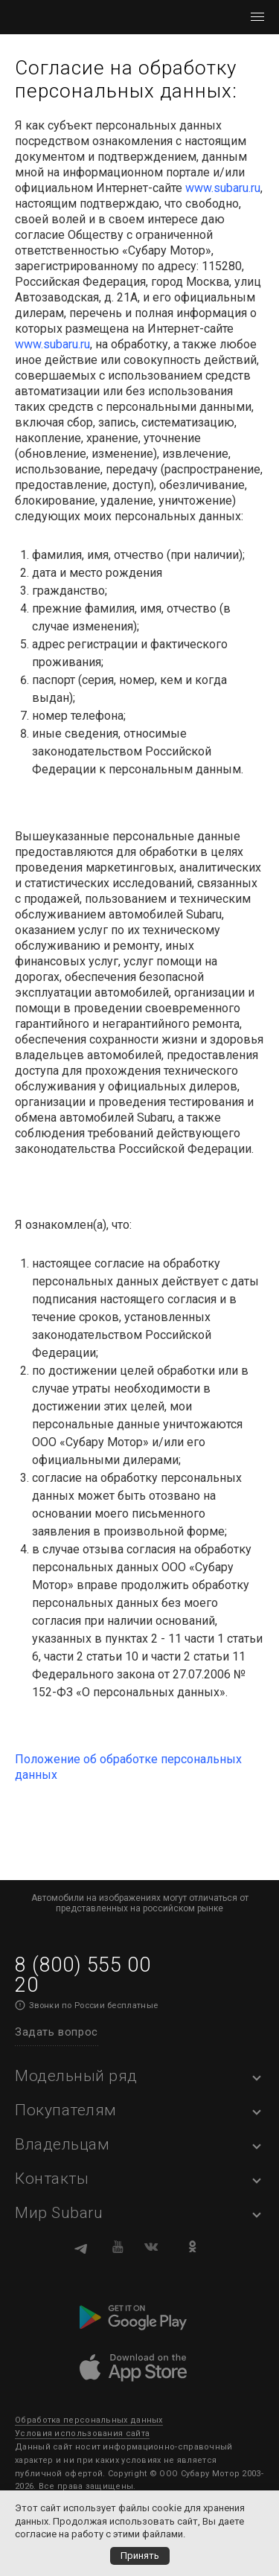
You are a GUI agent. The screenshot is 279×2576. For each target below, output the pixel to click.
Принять (140, 2555)
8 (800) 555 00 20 (82, 1975)
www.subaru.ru (222, 188)
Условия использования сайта (82, 2433)
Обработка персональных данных (89, 2420)
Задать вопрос (56, 2032)
